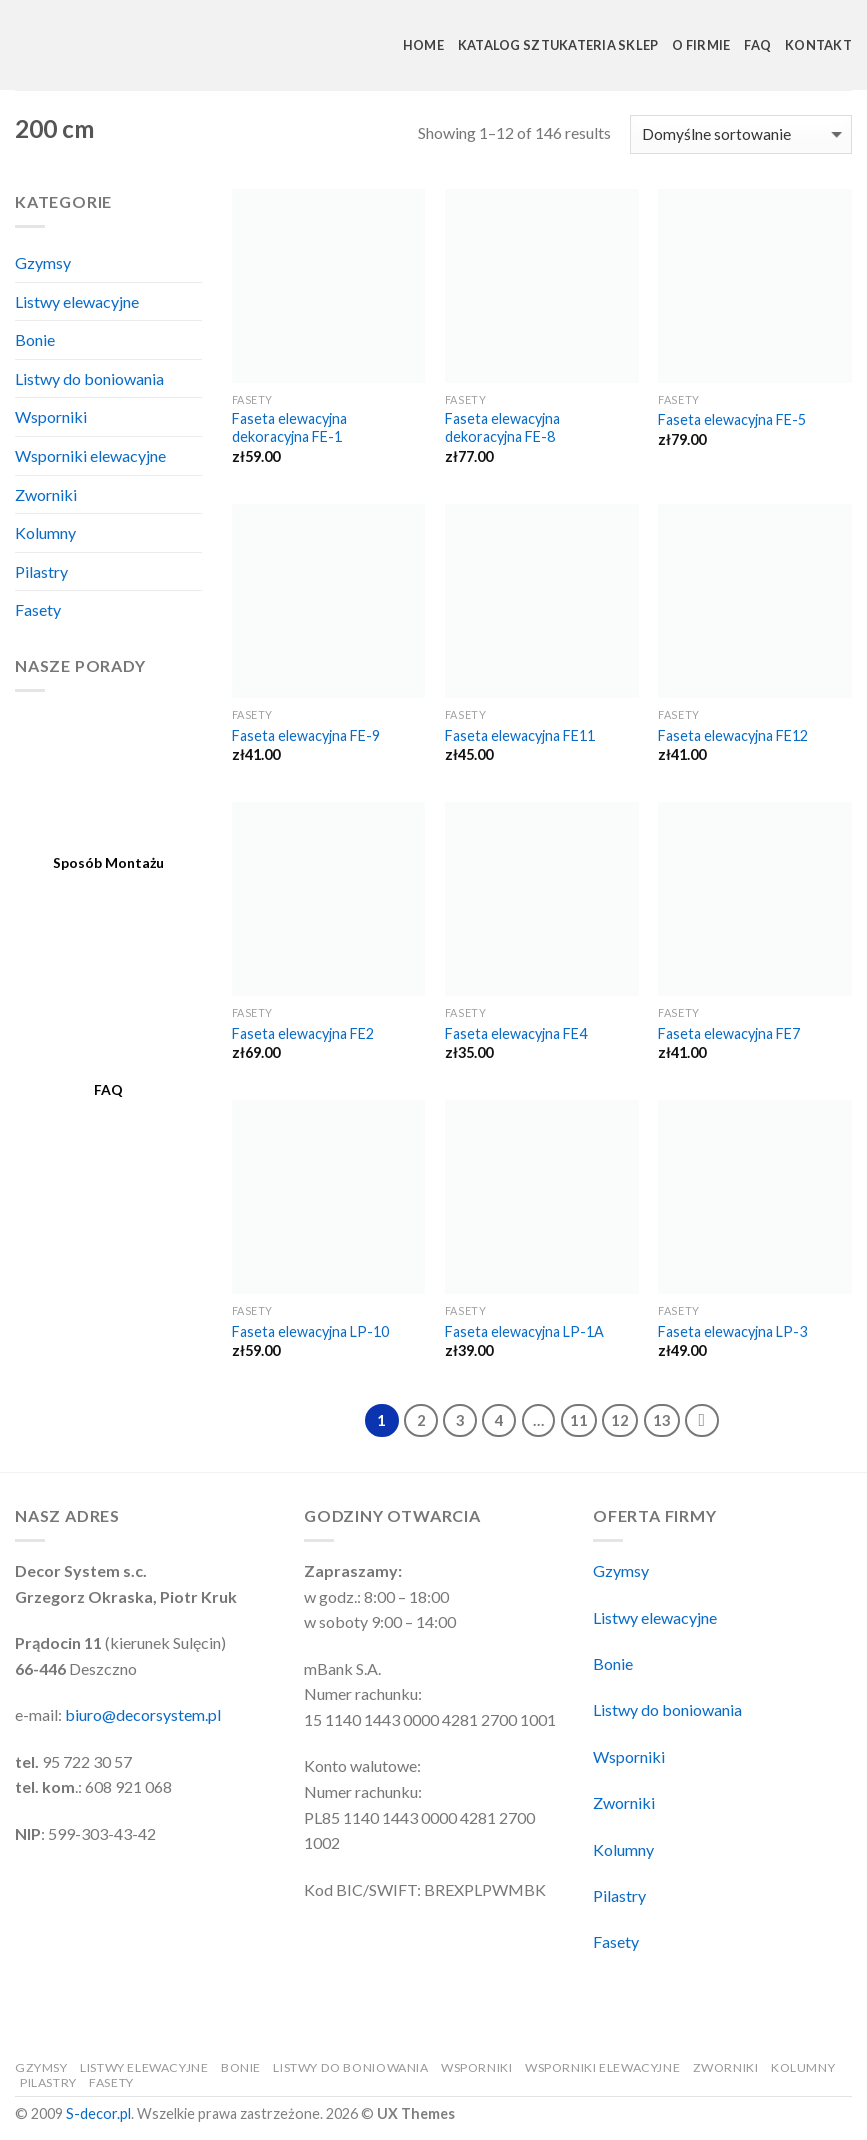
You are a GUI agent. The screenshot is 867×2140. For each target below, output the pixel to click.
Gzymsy (43, 262)
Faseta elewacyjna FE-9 (306, 735)
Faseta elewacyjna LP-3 (732, 1331)
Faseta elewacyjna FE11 (520, 735)
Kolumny (45, 532)
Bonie (35, 339)
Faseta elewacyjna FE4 (516, 1033)
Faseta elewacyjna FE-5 (732, 419)
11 (579, 1420)
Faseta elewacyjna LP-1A (524, 1331)
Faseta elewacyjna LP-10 (310, 1331)
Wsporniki (51, 416)
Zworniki (46, 494)
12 (620, 1420)
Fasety (38, 609)
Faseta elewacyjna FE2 (303, 1033)
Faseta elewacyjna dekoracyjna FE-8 (502, 428)
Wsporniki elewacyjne (90, 455)
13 (662, 1420)
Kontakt (818, 45)
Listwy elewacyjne (77, 301)
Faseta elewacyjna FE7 (729, 1033)
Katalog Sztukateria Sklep (558, 45)
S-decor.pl (98, 2113)
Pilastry (41, 571)
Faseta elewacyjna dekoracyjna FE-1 (289, 428)
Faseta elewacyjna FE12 (733, 735)
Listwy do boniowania (89, 378)
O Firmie (701, 45)
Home (423, 45)
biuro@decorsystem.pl (143, 1714)
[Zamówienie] (741, 134)
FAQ (757, 45)
